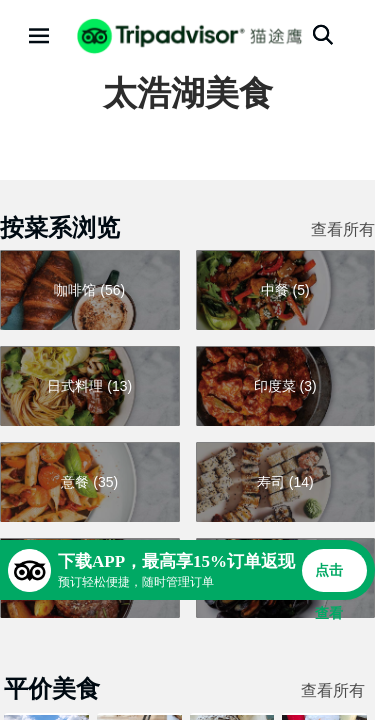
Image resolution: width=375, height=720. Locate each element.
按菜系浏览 (60, 227)
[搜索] (323, 35)
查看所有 (343, 229)
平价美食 (52, 688)
